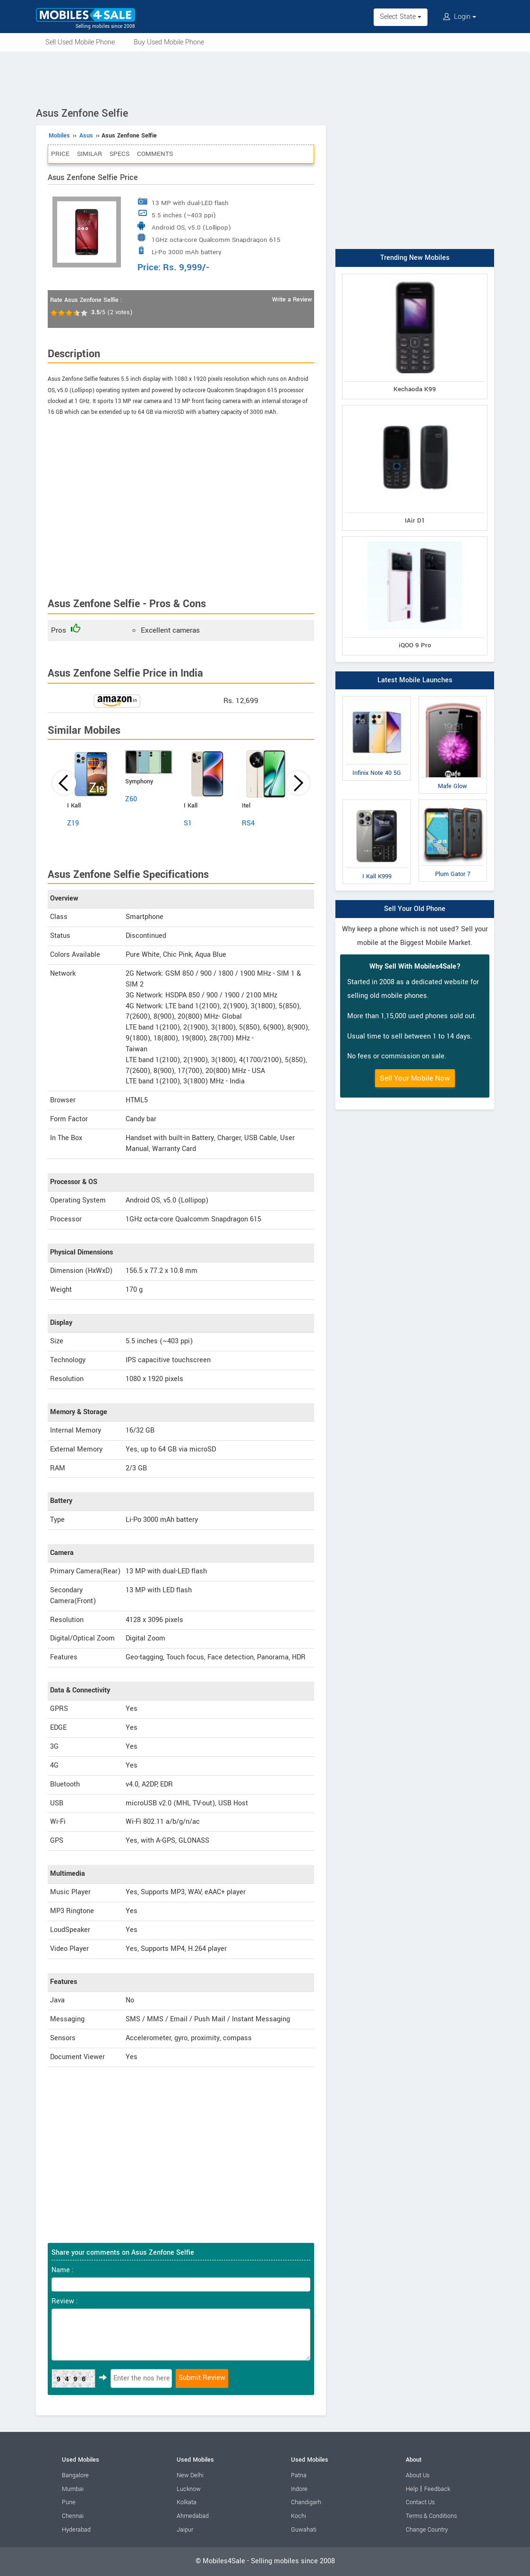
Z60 (131, 799)
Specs (119, 153)
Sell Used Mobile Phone (80, 42)
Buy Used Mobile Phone (169, 42)
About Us (417, 2475)
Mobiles (59, 135)
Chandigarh (306, 2502)
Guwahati (303, 2529)
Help (412, 2489)
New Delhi (190, 2475)
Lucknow (189, 2489)
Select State (400, 17)
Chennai (73, 2516)
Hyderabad (76, 2529)
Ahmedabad (193, 2516)
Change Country (427, 2529)
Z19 (73, 823)
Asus (86, 135)
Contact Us (420, 2502)
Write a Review (292, 299)
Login (459, 17)
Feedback (437, 2489)
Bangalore (75, 2475)
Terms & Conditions (431, 2516)
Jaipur (185, 2529)
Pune (69, 2502)
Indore (299, 2489)
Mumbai (73, 2489)
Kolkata (187, 2502)
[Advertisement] (265, 77)
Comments (155, 153)
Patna (299, 2475)
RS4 (248, 823)
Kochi (298, 2516)
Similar (89, 153)
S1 (188, 823)
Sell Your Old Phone (414, 909)
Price (60, 153)
